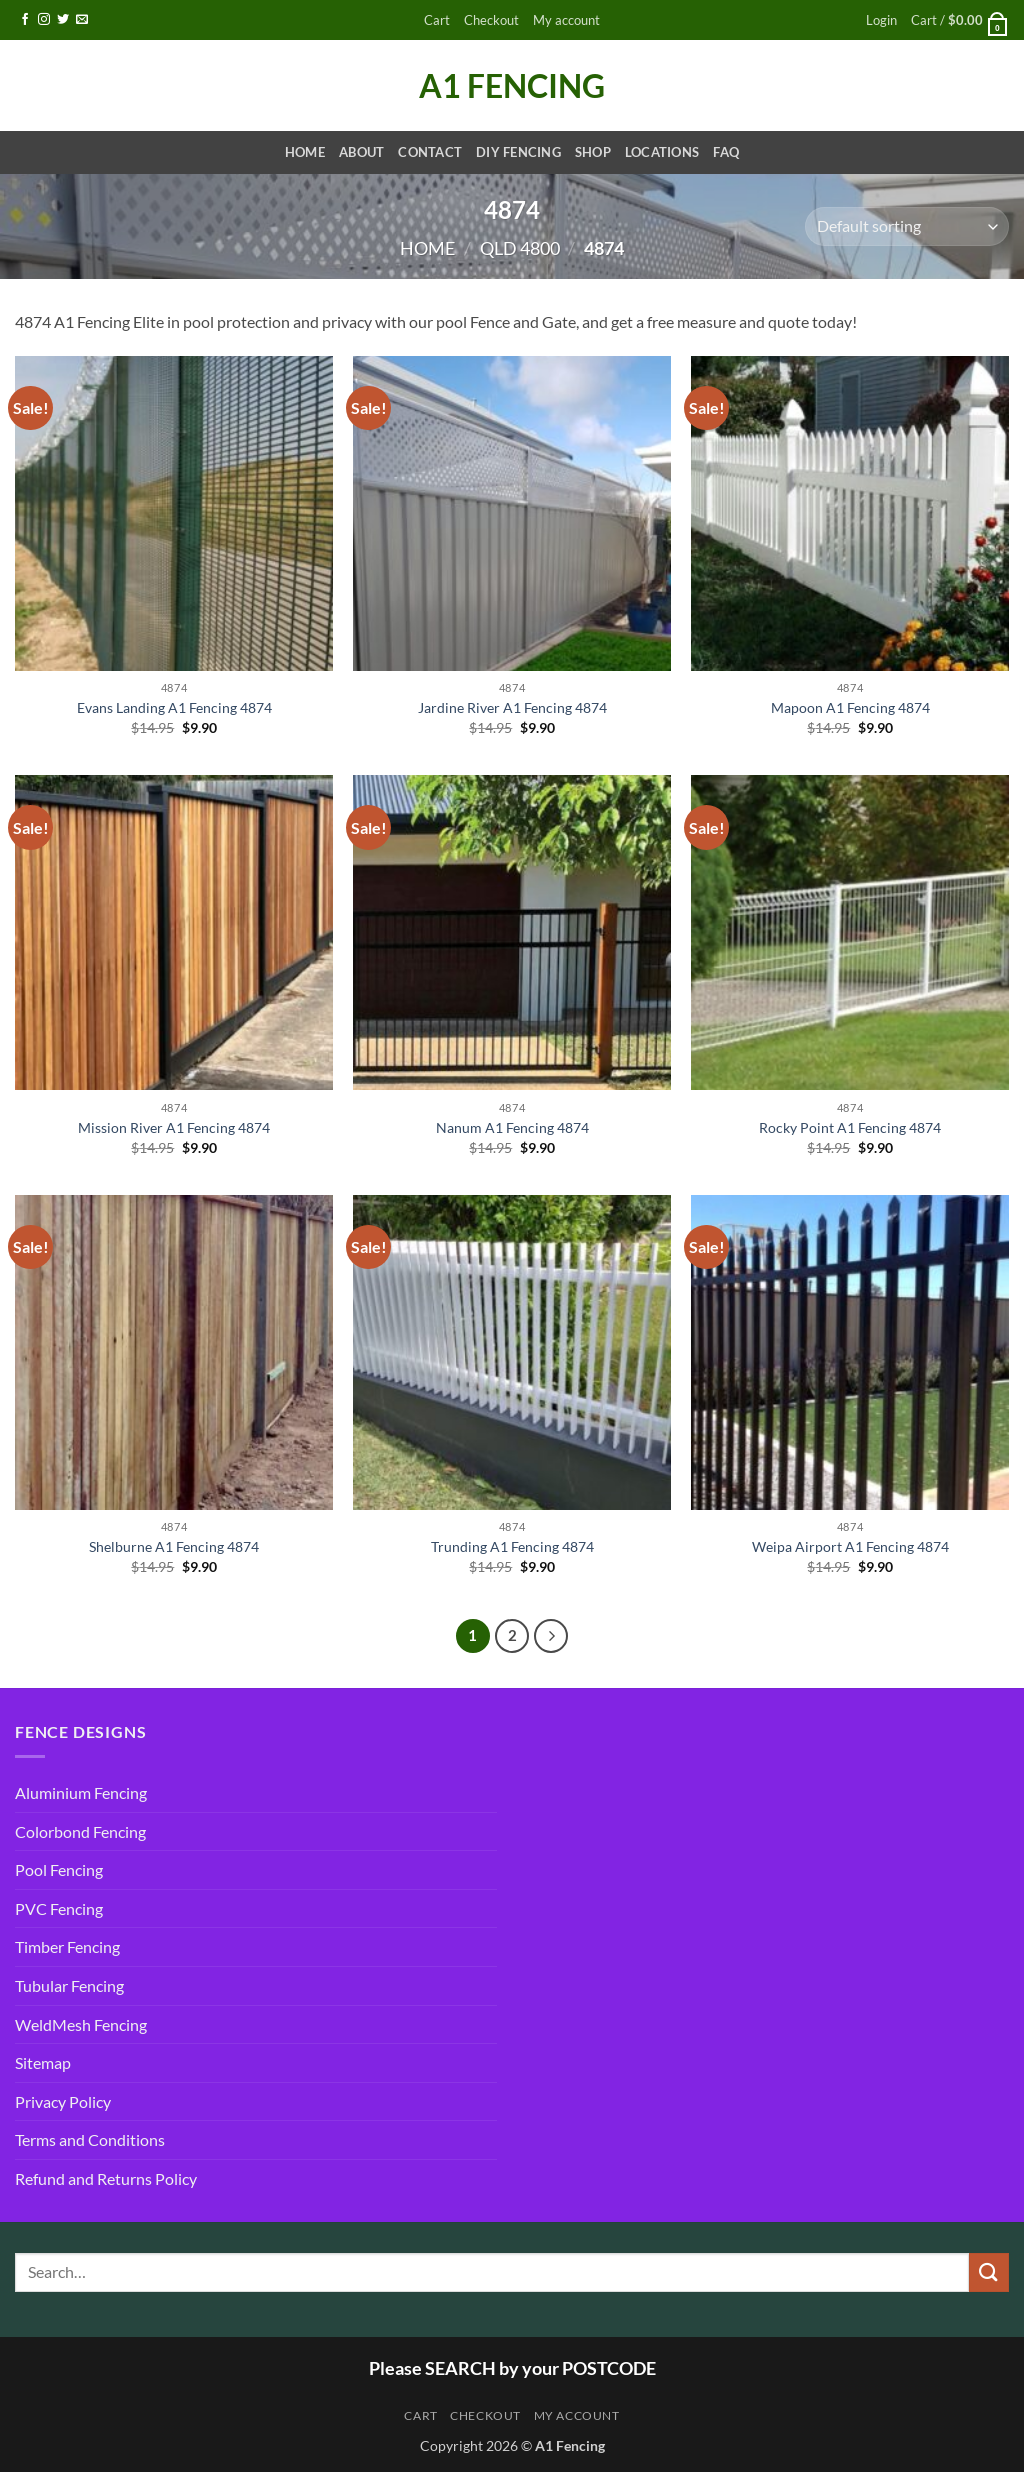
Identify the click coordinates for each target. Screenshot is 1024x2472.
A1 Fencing (512, 86)
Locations (662, 152)
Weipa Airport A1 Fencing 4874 (850, 1546)
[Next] (551, 1636)
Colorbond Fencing (80, 1831)
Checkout (491, 20)
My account (566, 20)
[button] (881, 20)
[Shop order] (907, 226)
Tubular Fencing (69, 1985)
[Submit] (989, 2272)
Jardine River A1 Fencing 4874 (512, 707)
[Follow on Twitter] (63, 20)
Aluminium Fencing (81, 1792)
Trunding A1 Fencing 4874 (512, 1546)
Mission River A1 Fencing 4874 (174, 1127)
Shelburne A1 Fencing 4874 (174, 1546)
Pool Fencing (59, 1869)
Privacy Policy (63, 2101)
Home (305, 152)
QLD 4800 (520, 248)
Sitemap (43, 2062)
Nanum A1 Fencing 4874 (512, 1127)
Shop (593, 152)
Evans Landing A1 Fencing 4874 (174, 707)
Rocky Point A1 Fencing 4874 (850, 1127)
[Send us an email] (82, 20)
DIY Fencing (518, 152)
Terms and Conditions (90, 2139)
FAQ (726, 152)
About (361, 152)
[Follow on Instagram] (44, 20)
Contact (430, 152)
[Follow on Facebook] (25, 20)
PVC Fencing (59, 1908)
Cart (437, 20)
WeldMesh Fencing (81, 2024)
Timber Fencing (67, 1946)
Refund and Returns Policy (106, 2178)
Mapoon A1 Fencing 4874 (850, 707)
